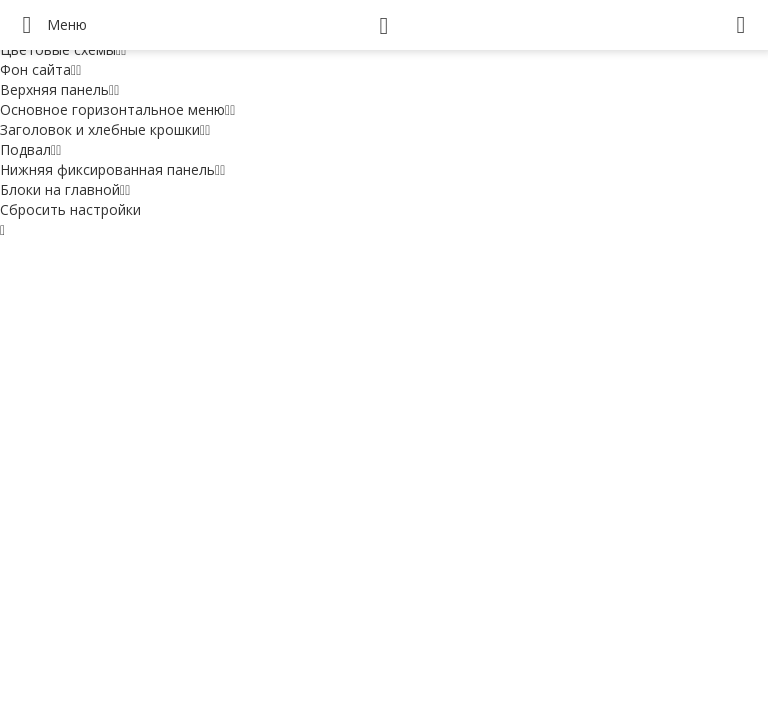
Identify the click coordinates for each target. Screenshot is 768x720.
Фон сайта (40, 69)
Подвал (30, 149)
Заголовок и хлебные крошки (105, 129)
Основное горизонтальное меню (117, 109)
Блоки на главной (65, 189)
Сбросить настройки (70, 209)
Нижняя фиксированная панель (112, 169)
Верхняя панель (59, 89)
